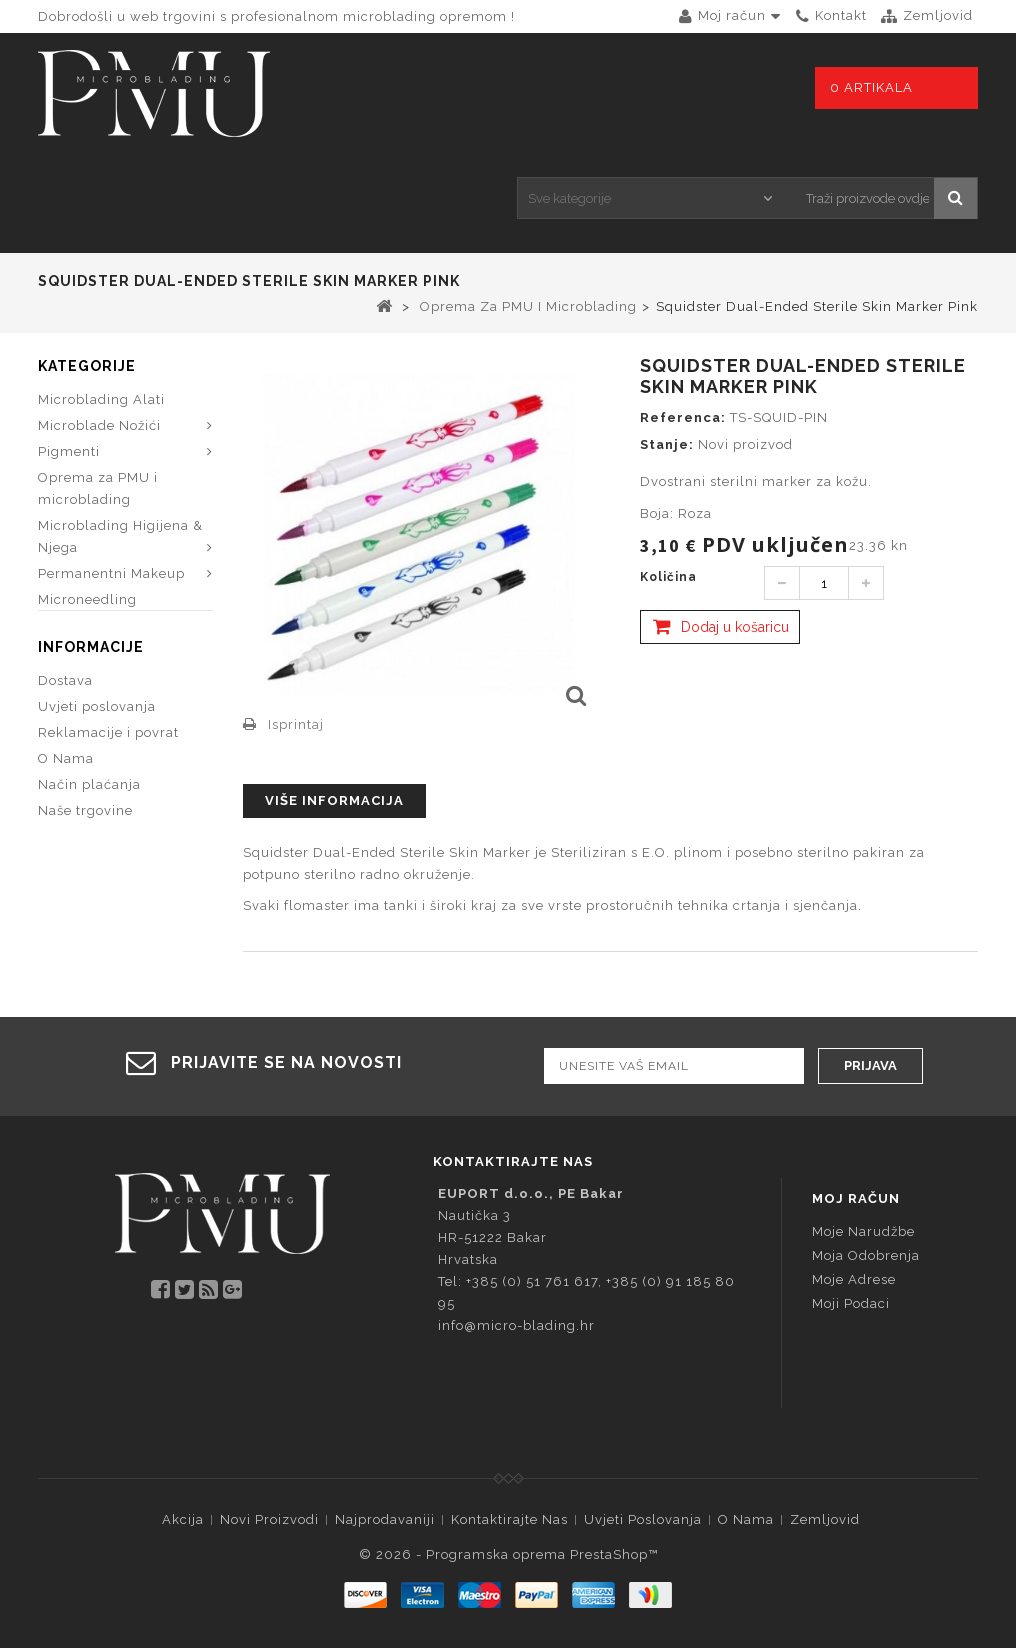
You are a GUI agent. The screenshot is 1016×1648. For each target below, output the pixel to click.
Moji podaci (851, 1303)
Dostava (65, 708)
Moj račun (856, 1198)
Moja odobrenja (866, 1255)
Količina (668, 577)
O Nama (66, 786)
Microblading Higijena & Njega (120, 536)
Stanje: (667, 444)
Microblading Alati (101, 399)
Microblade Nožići (99, 425)
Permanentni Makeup (111, 573)
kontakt (841, 15)
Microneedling (87, 599)
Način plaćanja (89, 812)
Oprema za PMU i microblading (98, 488)
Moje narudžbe (863, 1231)
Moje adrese (854, 1279)
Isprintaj (296, 724)
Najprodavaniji (385, 1519)
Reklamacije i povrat (108, 760)
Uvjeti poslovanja (97, 734)
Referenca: (683, 417)
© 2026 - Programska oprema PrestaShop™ (508, 1554)
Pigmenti (69, 451)
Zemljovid (825, 1519)
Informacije (91, 675)
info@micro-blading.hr (516, 1325)
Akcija (183, 1519)
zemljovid (938, 15)
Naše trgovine (85, 838)
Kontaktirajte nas (509, 1519)
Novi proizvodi (269, 1519)
